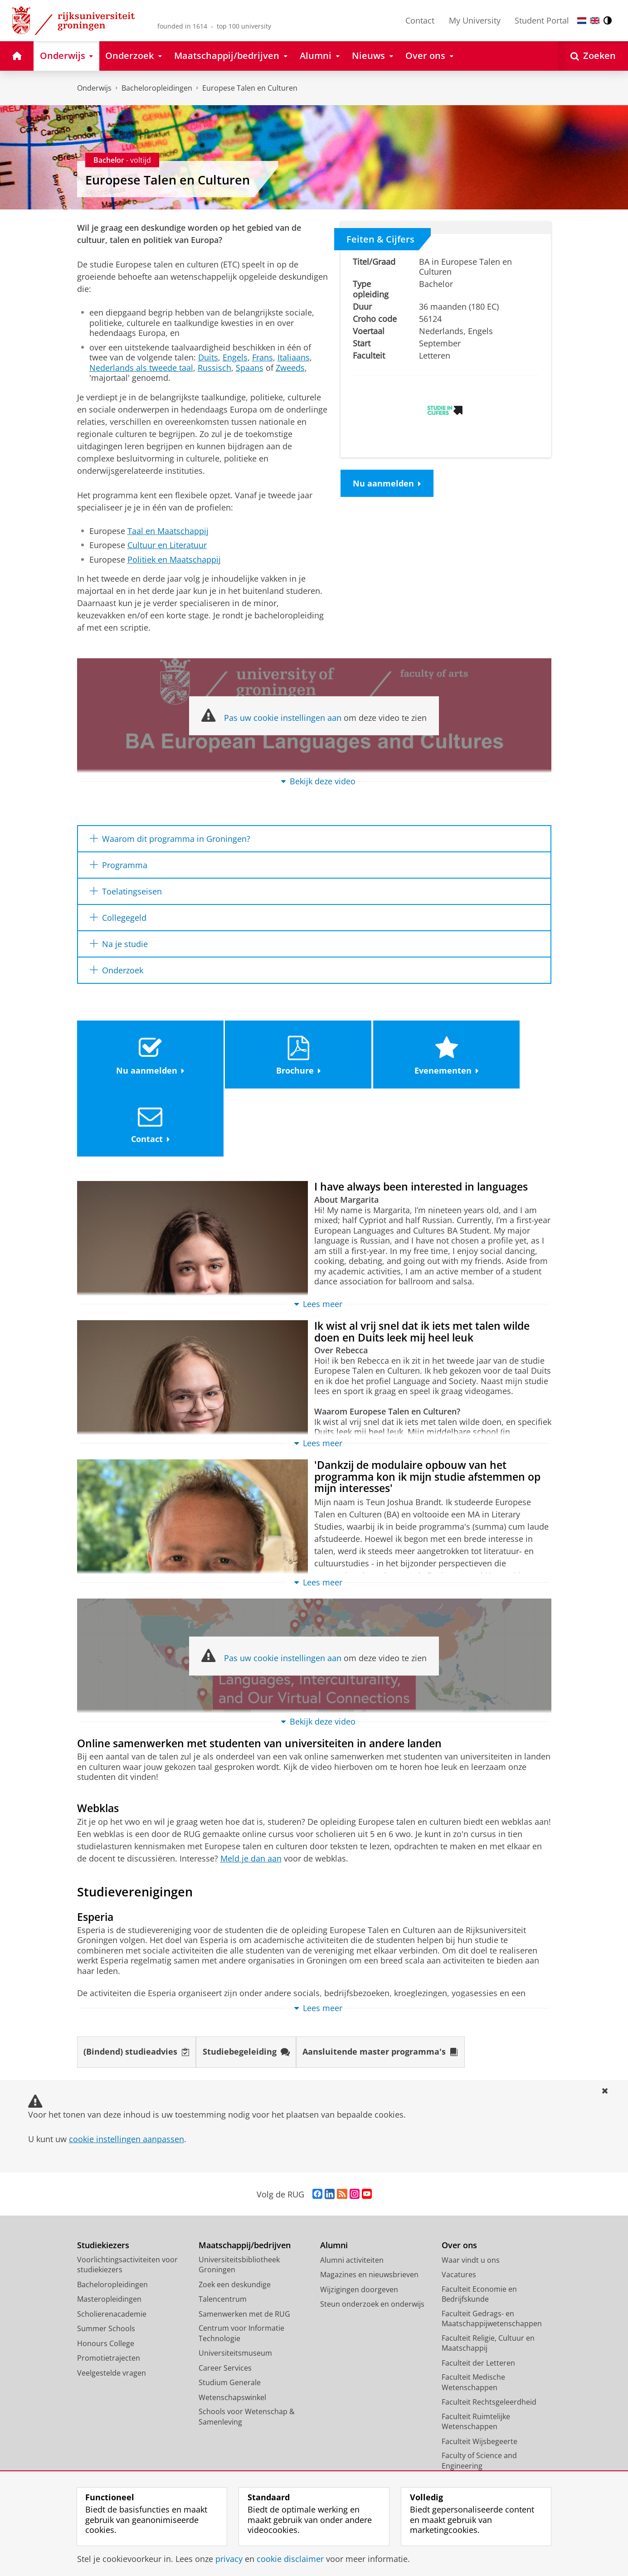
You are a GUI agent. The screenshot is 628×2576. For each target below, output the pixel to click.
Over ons (459, 2178)
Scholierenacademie (111, 2247)
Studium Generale (230, 2315)
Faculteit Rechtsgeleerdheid (489, 2335)
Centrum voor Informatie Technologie (241, 2266)
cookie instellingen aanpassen (126, 2071)
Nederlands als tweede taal (141, 367)
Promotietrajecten (108, 2291)
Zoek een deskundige (235, 2217)
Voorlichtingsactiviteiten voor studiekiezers (127, 2197)
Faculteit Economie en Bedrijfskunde (479, 2227)
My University (475, 20)
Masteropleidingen (109, 2232)
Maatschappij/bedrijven (245, 2178)
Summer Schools (106, 2261)
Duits (208, 357)
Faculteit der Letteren (478, 2296)
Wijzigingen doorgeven (359, 2222)
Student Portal (542, 20)
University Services (474, 2443)
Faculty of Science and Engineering (479, 2393)
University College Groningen (491, 2413)
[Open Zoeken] (593, 56)
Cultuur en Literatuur (167, 545)
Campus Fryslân (469, 2428)
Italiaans (293, 357)
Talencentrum (223, 2232)
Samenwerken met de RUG (244, 2247)
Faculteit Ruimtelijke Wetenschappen (476, 2354)
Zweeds (290, 367)
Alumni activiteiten (352, 2193)
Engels (235, 357)
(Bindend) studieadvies (136, 1985)
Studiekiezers (103, 2178)
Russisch (214, 367)
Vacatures (459, 2207)
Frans (262, 357)
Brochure (254, 1053)
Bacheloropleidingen (157, 88)
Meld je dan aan (251, 1791)
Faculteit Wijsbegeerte (479, 2374)
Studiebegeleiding (246, 1985)
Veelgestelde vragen (111, 2306)
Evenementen (373, 1053)
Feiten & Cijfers (380, 239)
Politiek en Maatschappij (174, 559)
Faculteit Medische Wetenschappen (473, 2315)
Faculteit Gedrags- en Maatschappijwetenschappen (492, 2251)
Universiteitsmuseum (235, 2286)
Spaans (249, 367)
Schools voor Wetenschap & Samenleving (247, 2349)
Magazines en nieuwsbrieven (369, 2207)
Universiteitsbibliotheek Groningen (239, 2197)
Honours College (105, 2276)
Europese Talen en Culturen (249, 88)
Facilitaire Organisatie (479, 2458)
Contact (419, 20)
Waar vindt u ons (471, 2193)
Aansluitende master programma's (380, 1985)
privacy (229, 2558)
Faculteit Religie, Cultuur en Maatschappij (488, 2276)
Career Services (225, 2301)
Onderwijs (94, 88)
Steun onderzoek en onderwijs (372, 2237)
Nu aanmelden (387, 483)
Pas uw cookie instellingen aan (282, 717)
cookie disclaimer (290, 2558)
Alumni (334, 2178)
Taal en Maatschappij (168, 530)
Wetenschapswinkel (232, 2330)
